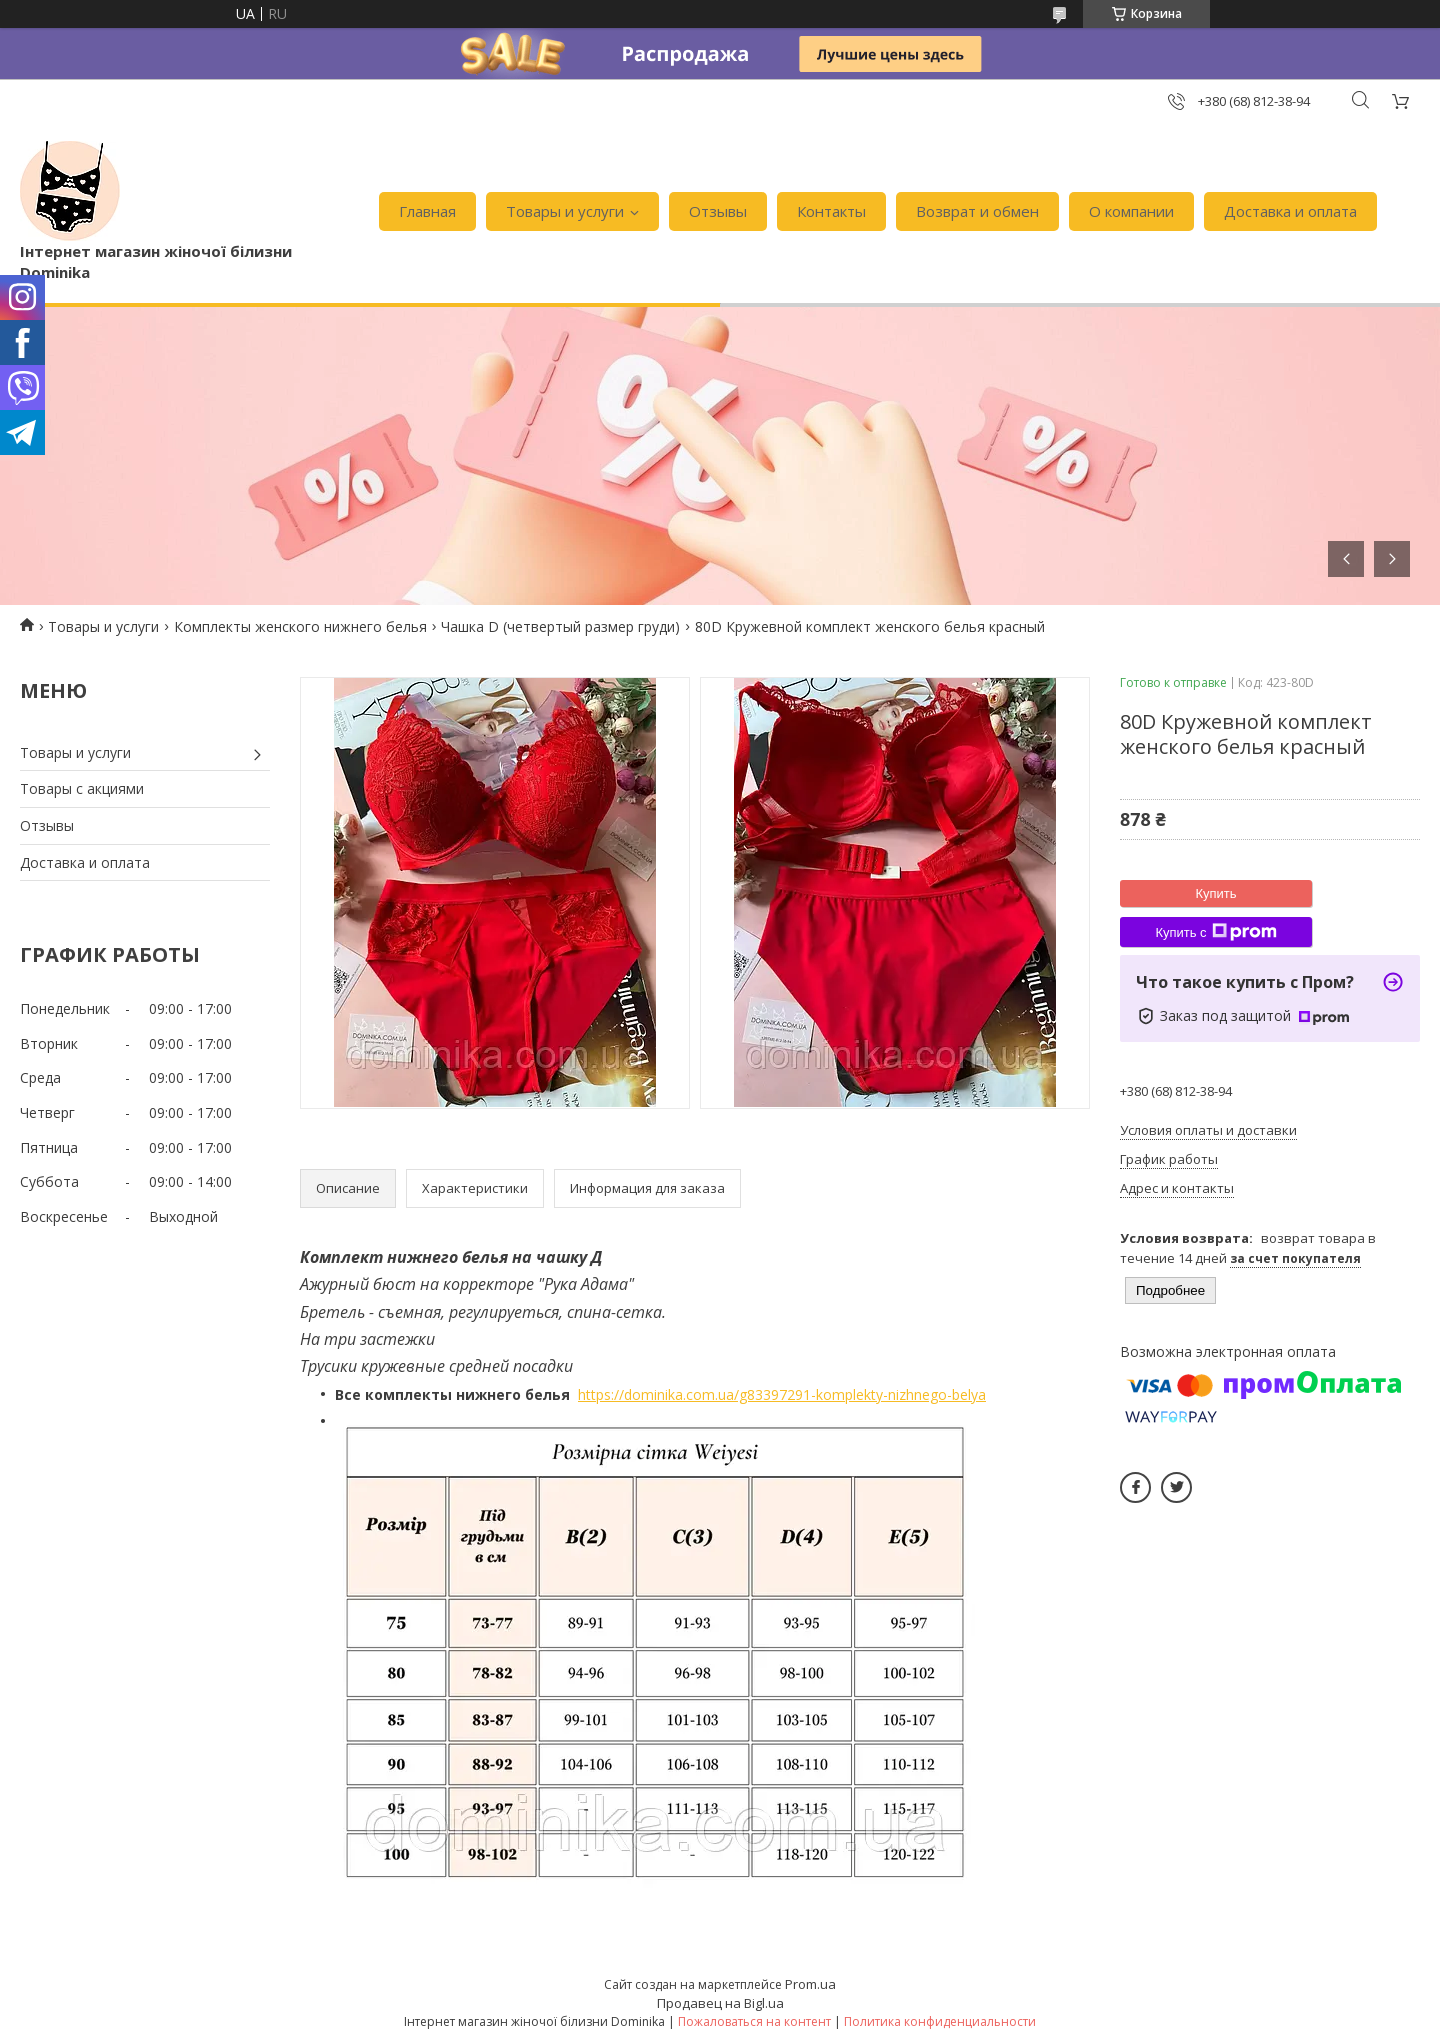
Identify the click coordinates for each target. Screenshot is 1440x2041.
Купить (1215, 893)
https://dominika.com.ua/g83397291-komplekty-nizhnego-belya (782, 1394)
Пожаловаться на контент (754, 2021)
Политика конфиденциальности (940, 2021)
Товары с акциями (82, 788)
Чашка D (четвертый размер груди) (560, 626)
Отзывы (718, 211)
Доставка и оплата (1290, 211)
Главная (427, 211)
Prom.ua (810, 1984)
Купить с (1215, 932)
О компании (1131, 211)
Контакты (831, 211)
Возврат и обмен (977, 211)
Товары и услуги (565, 211)
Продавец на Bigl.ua (720, 2003)
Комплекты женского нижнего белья (300, 626)
